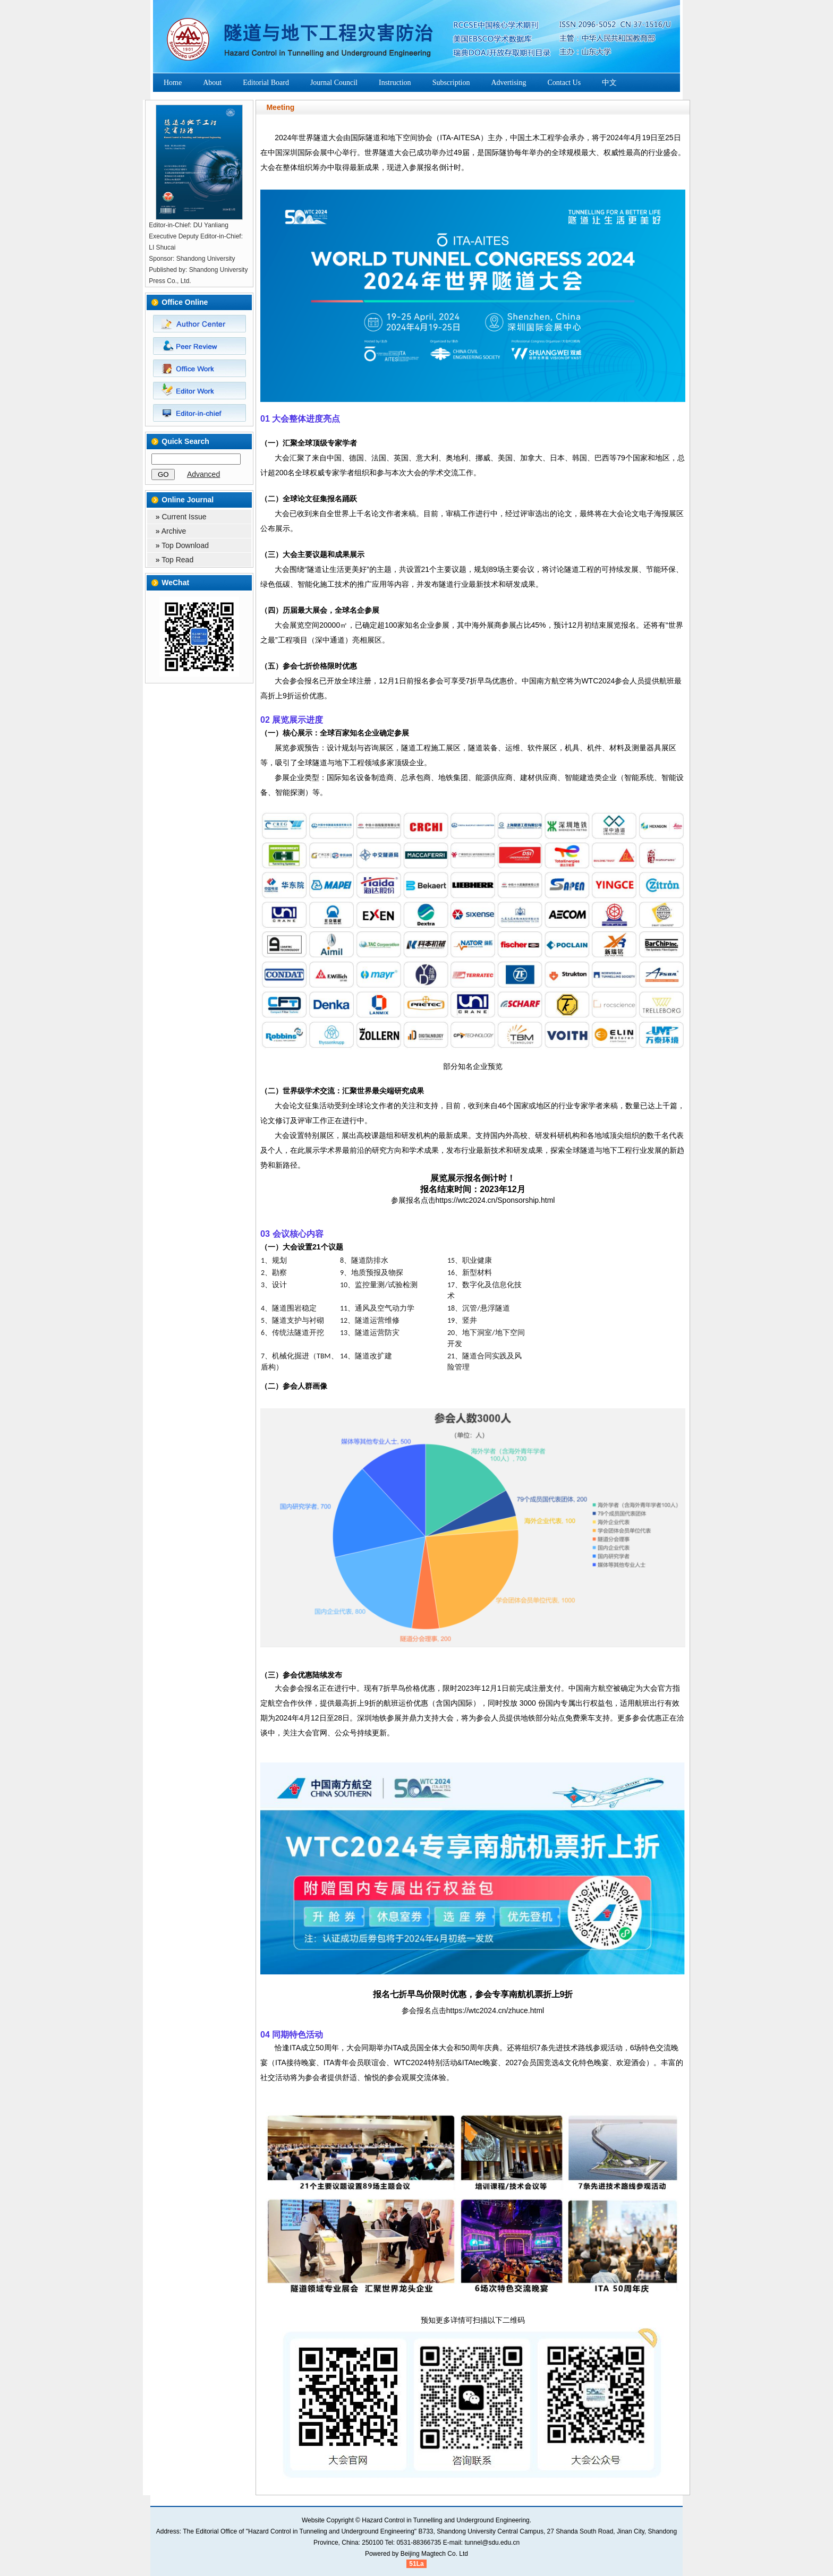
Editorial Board (266, 83)
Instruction (395, 83)
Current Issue (184, 516)
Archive (174, 531)
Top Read (177, 559)
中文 (609, 83)
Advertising (508, 83)
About (212, 83)
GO (163, 474)
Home (173, 83)
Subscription (451, 83)
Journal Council (334, 83)
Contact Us (564, 83)
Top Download (185, 545)
